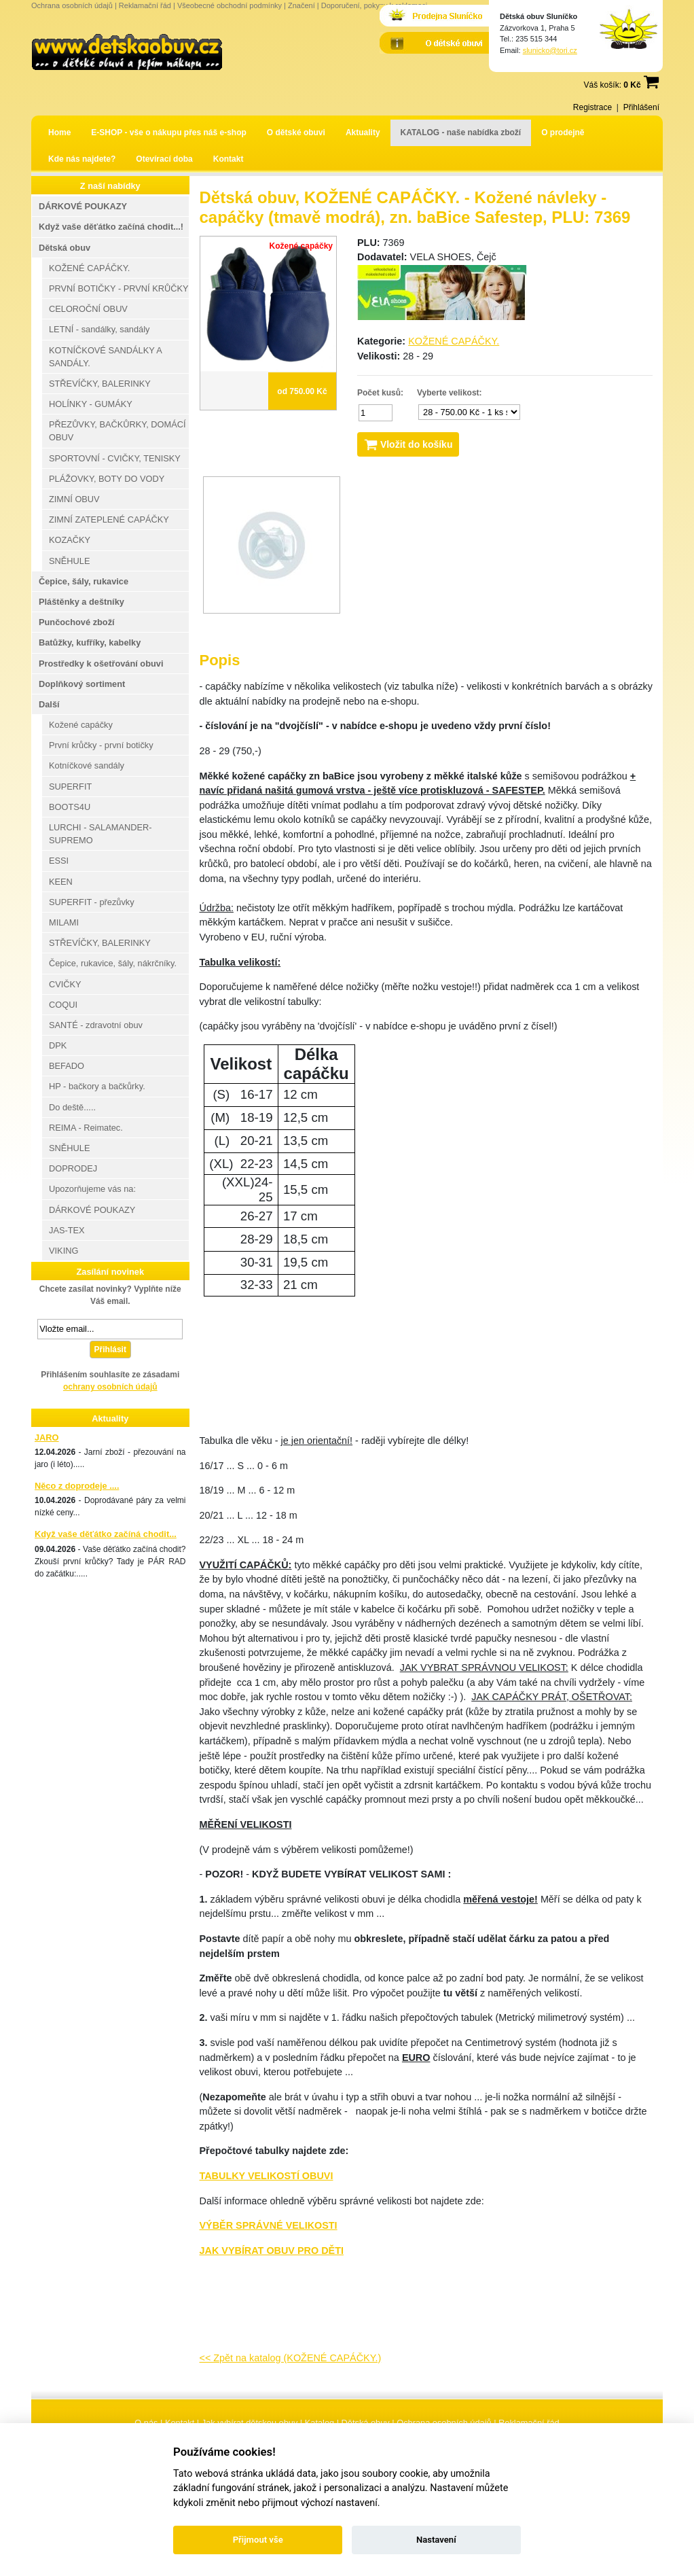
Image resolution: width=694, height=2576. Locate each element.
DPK (58, 1045)
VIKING (63, 1251)
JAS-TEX (67, 1230)
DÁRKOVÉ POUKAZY (83, 206)
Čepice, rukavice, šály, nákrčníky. (113, 963)
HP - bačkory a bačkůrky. (97, 1086)
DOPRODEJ (73, 1168)
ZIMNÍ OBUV (74, 499)
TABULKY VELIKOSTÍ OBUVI (266, 2175)
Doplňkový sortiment (82, 684)
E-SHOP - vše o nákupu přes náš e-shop (168, 132)
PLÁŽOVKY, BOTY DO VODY (106, 479)
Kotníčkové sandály (86, 765)
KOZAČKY (69, 540)
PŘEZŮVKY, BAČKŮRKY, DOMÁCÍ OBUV (117, 430)
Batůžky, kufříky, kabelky (90, 642)
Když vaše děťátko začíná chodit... (106, 1534)
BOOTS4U (69, 807)
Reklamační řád (145, 5)
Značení (301, 5)
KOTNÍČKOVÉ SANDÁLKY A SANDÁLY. (105, 356)
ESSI (59, 860)
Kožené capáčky (81, 725)
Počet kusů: (380, 393)
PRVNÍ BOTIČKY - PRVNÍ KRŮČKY (119, 288)
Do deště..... (72, 1107)
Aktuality (363, 132)
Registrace (592, 107)
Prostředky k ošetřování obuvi (101, 663)
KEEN (61, 882)
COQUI (63, 1005)
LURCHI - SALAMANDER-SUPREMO (100, 833)
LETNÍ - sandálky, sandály (99, 329)
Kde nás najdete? (81, 159)
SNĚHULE (69, 561)
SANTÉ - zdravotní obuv (96, 1025)
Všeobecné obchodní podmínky (229, 5)
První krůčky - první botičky (101, 745)
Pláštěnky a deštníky (81, 602)
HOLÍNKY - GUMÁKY (90, 404)
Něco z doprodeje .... (77, 1486)
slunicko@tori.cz (550, 50)
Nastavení (436, 2540)
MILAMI (64, 922)
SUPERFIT (70, 786)
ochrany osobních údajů (110, 1387)
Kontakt (228, 159)
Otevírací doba (164, 159)
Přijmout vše (258, 2540)
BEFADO (66, 1066)
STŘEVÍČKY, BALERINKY (100, 383)
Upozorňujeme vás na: (92, 1189)
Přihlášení (641, 107)
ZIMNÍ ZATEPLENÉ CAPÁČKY (109, 519)
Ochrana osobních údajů (72, 5)
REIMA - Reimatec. (86, 1128)
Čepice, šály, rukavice (83, 581)
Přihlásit (110, 1349)
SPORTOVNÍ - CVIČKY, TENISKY (115, 458)
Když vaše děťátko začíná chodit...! (111, 227)
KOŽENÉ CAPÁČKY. (453, 341)
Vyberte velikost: (449, 393)
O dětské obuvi (296, 132)
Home (59, 132)
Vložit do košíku (408, 444)
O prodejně (562, 132)
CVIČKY (65, 984)
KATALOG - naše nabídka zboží (461, 132)
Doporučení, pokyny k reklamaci (374, 5)
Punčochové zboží (77, 622)
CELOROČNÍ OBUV (88, 309)
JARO (47, 1437)
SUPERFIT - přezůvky (91, 902)
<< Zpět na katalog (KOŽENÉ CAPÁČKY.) (291, 2357)
